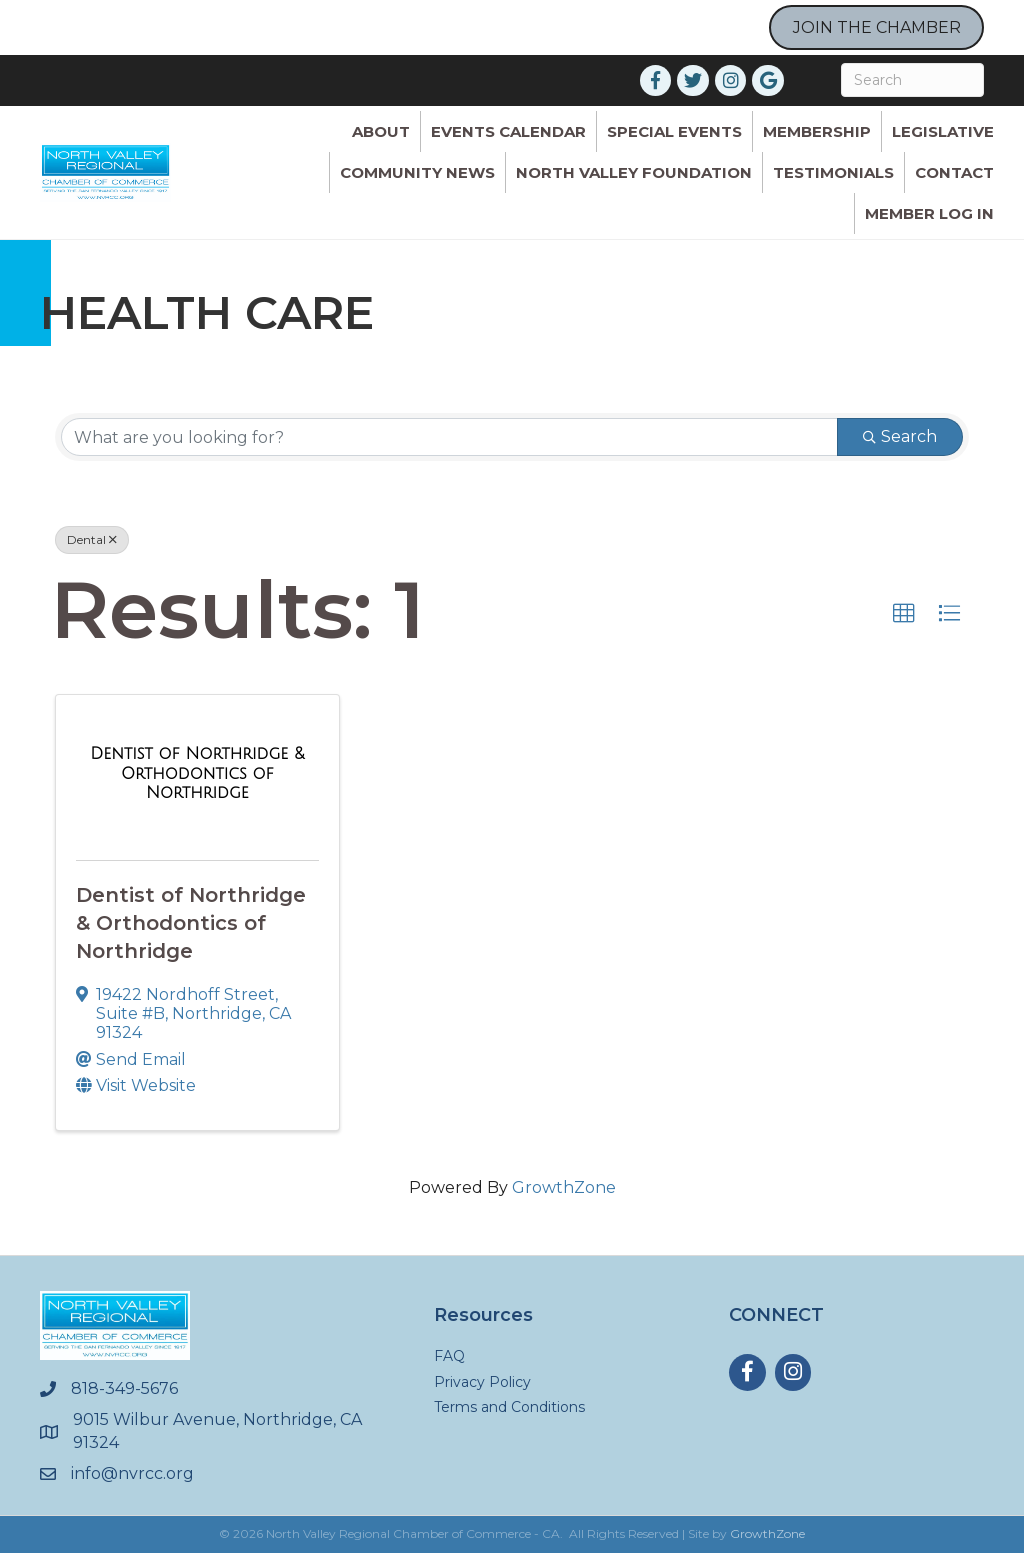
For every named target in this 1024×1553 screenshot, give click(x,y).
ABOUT (381, 131)
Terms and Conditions (509, 1407)
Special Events (674, 131)
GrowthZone (564, 1187)
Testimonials (833, 172)
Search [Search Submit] (900, 436)
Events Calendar (508, 131)
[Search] (912, 80)
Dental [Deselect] (92, 539)
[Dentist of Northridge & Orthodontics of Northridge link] (197, 773)
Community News (417, 172)
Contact (954, 172)
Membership (817, 131)
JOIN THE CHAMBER (877, 27)
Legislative (943, 131)
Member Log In (929, 213)
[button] (904, 614)
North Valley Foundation (634, 172)
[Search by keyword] (449, 437)
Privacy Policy (482, 1382)
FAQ (449, 1356)
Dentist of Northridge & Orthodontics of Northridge (191, 923)
